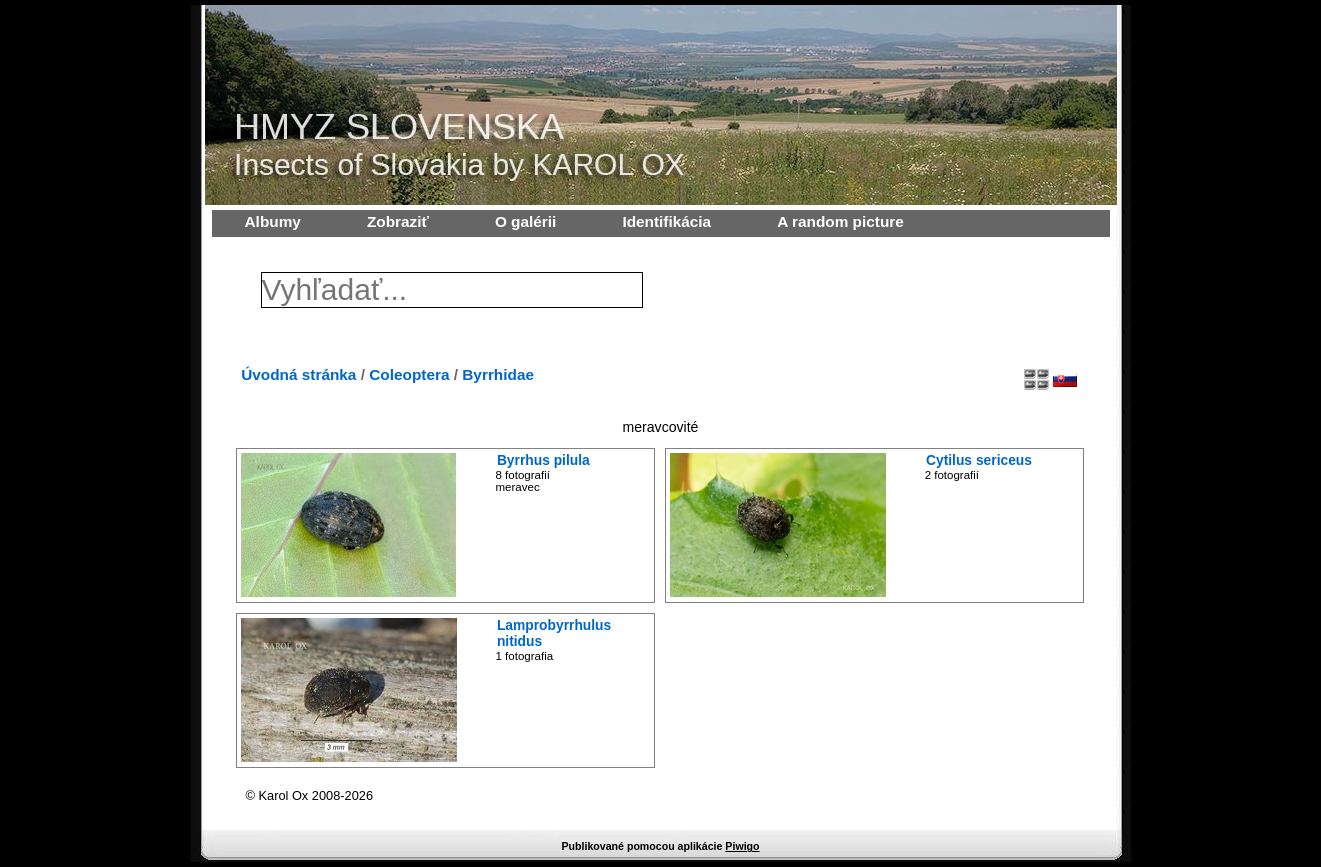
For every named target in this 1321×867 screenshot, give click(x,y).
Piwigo (742, 846)
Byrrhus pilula (543, 460)
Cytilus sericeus (979, 460)
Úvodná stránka (298, 374)
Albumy (273, 221)
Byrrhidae (498, 374)
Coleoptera (409, 374)
